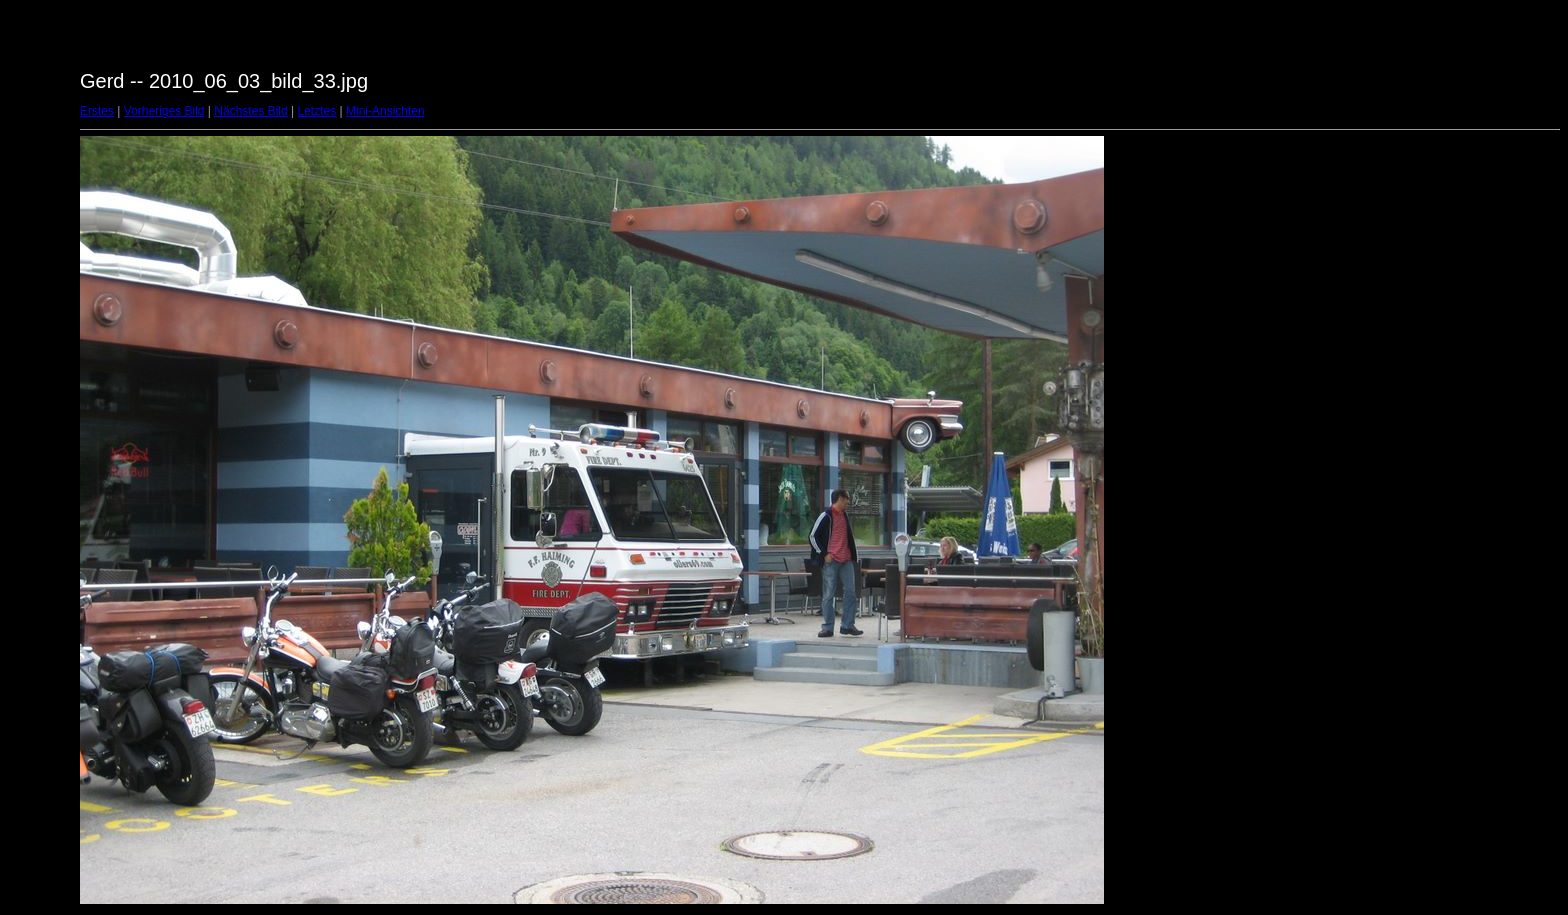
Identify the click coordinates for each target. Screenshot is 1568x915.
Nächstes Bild (250, 111)
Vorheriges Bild (164, 111)
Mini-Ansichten (385, 111)
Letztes (317, 111)
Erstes (97, 111)
